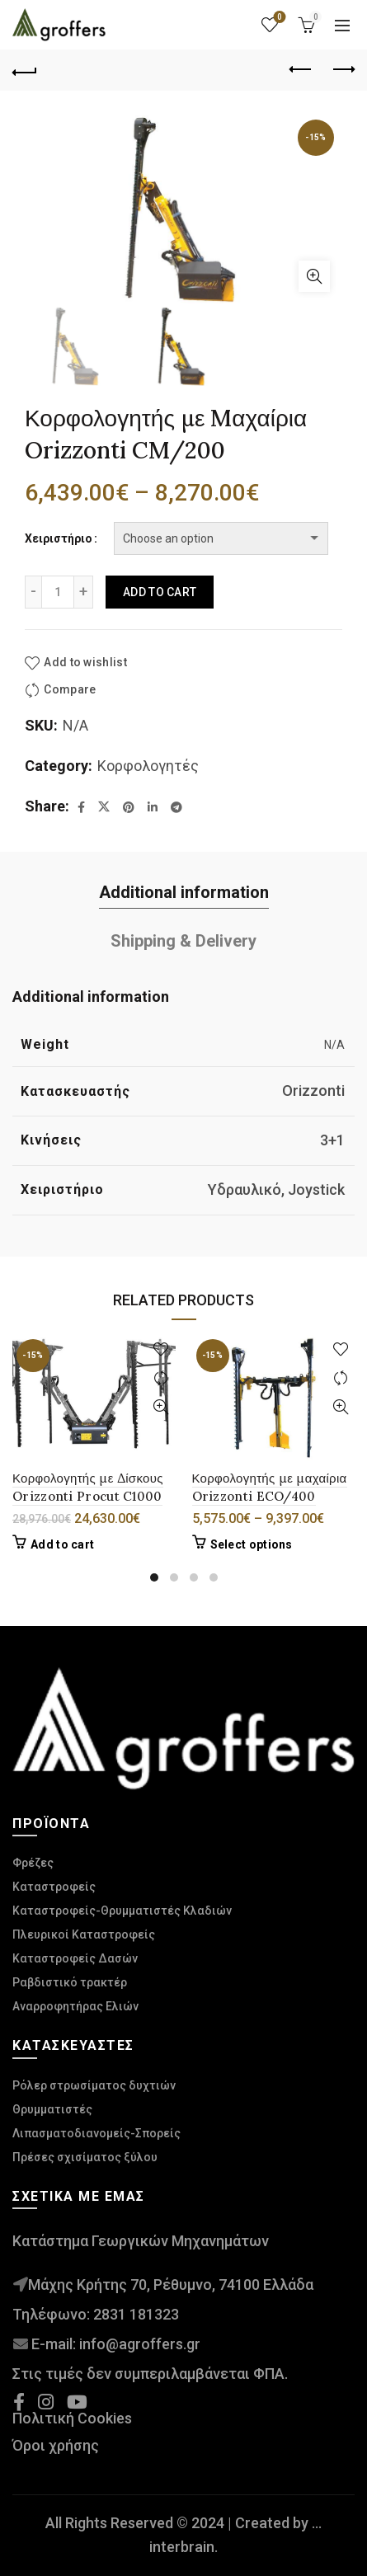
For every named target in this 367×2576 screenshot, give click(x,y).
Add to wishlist (85, 662)
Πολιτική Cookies (72, 2418)
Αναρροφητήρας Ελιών (75, 2006)
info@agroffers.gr (139, 2344)
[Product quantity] (57, 592)
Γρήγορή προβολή (161, 1407)
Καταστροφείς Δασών (75, 1958)
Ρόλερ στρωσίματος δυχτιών (94, 2085)
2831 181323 (136, 2314)
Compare (70, 690)
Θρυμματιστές (52, 2109)
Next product (342, 69)
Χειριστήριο (58, 538)
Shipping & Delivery (183, 941)
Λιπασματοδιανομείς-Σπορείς (96, 2133)
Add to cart (159, 592)
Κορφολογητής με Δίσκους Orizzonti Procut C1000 (87, 1487)
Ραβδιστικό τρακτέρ (69, 1982)
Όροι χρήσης (55, 2445)
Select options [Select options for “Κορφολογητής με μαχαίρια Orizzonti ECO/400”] (251, 1544)
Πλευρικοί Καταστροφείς (83, 1934)
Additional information (184, 892)
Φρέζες (33, 1862)
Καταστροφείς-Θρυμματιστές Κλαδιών (122, 1910)
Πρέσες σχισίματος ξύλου (85, 2157)
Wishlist (278, 17)
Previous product (301, 69)
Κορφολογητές (148, 765)
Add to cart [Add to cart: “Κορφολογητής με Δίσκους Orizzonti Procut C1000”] (62, 1544)
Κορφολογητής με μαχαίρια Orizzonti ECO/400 (269, 1487)
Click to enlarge (314, 276)
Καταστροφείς (54, 1886)
